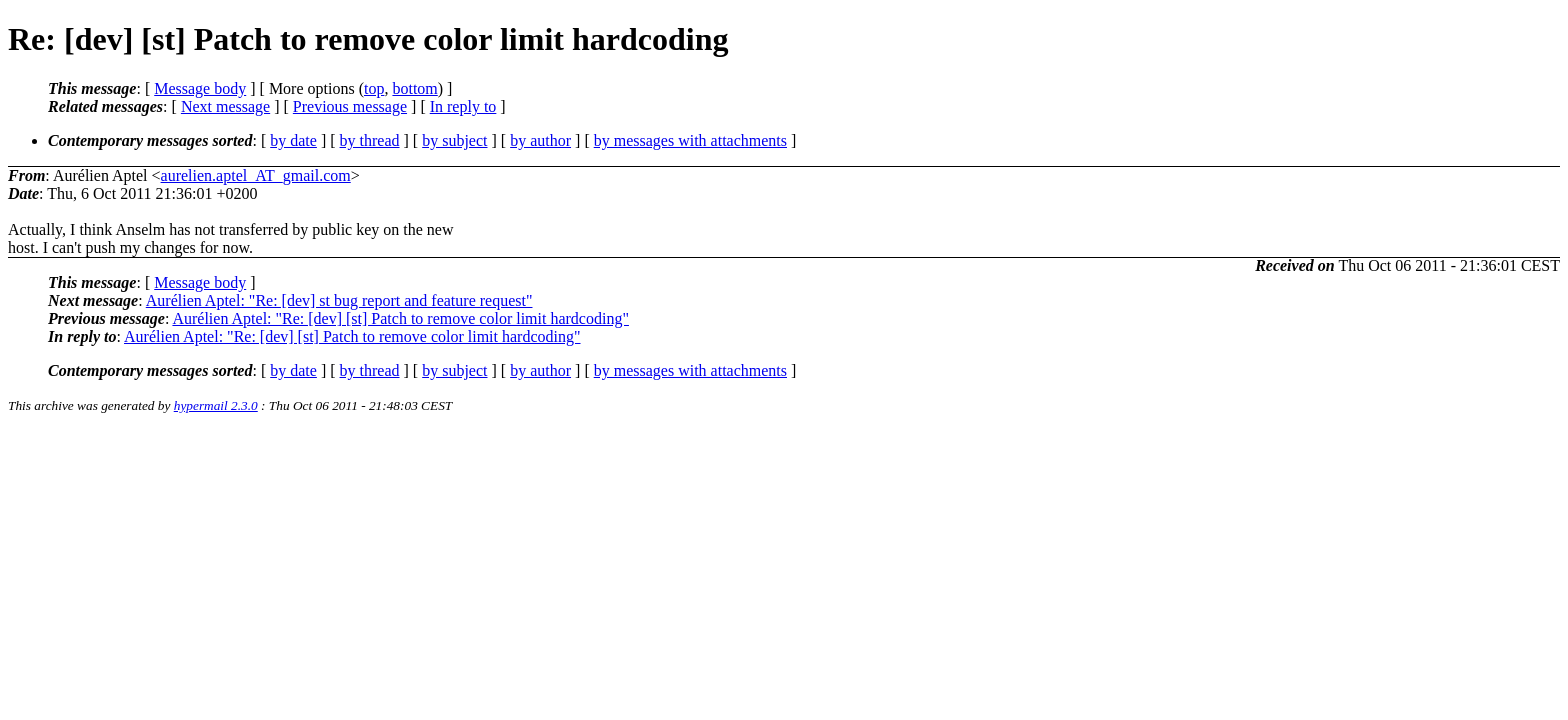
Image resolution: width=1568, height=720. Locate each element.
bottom (414, 88)
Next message (225, 106)
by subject (454, 140)
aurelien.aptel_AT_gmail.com (256, 175)
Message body (200, 88)
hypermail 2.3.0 (216, 405)
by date (293, 140)
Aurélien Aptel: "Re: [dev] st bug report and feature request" (339, 300)
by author (540, 140)
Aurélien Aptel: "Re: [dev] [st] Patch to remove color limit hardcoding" (400, 318)
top (374, 88)
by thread (370, 140)
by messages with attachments (690, 140)
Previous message (350, 106)
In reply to (463, 106)
